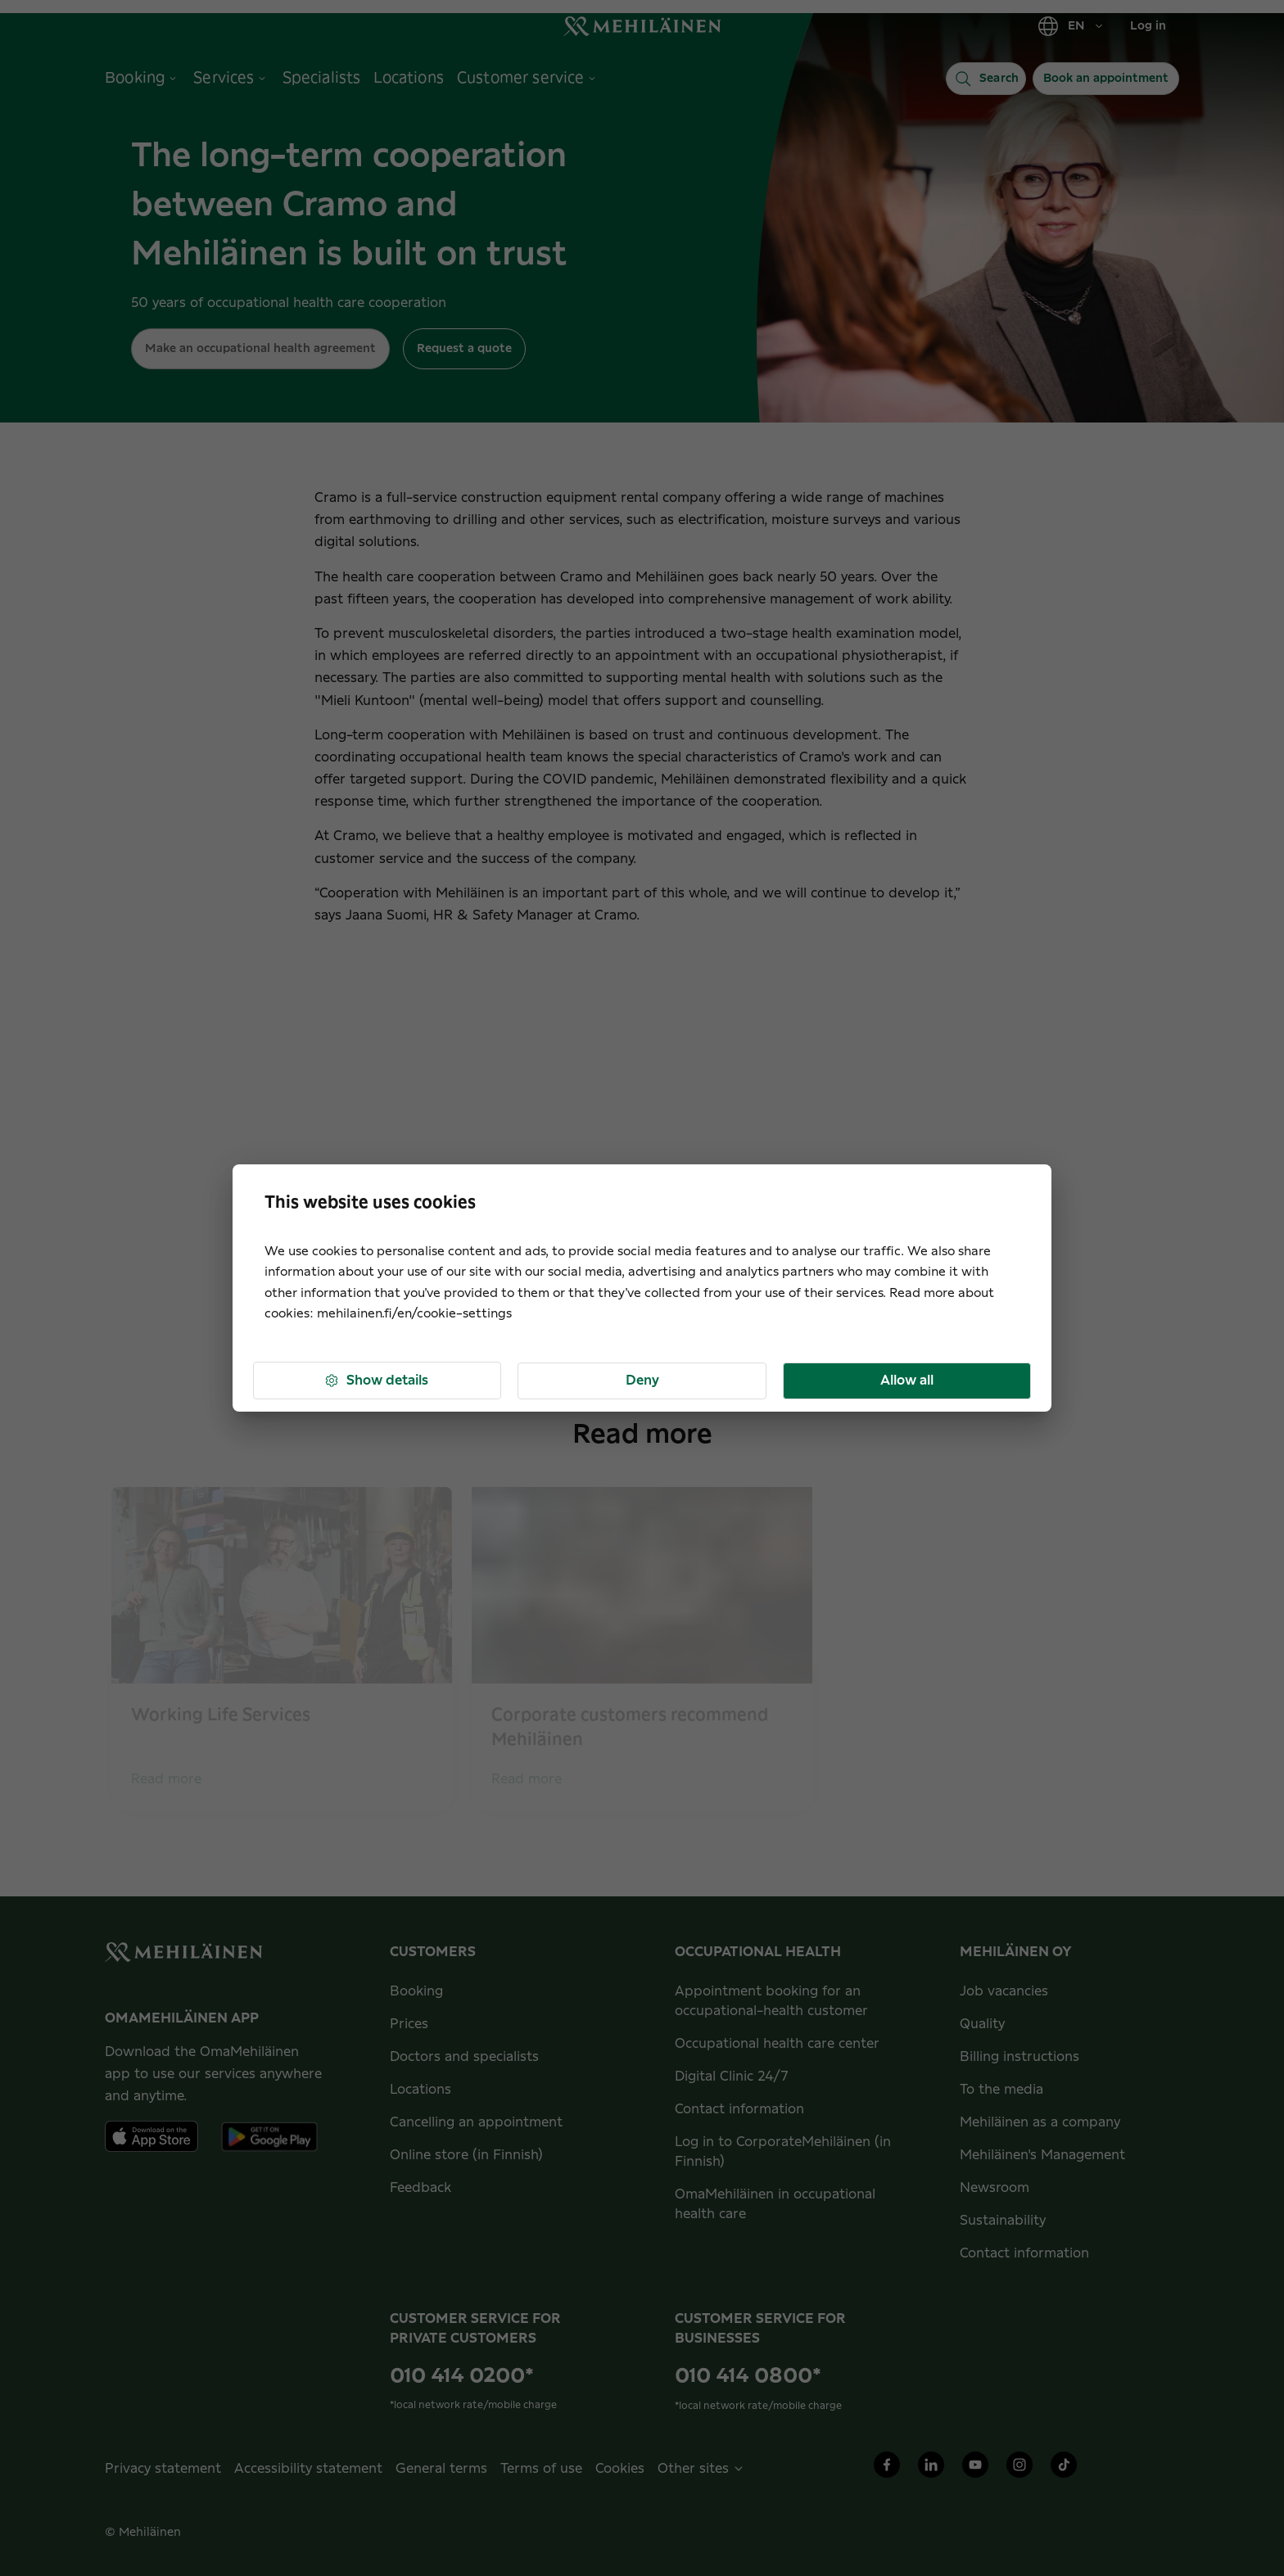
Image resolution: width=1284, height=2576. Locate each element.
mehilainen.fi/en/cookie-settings (414, 1314)
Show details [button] (375, 1381)
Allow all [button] (907, 1380)
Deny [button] (642, 1380)
